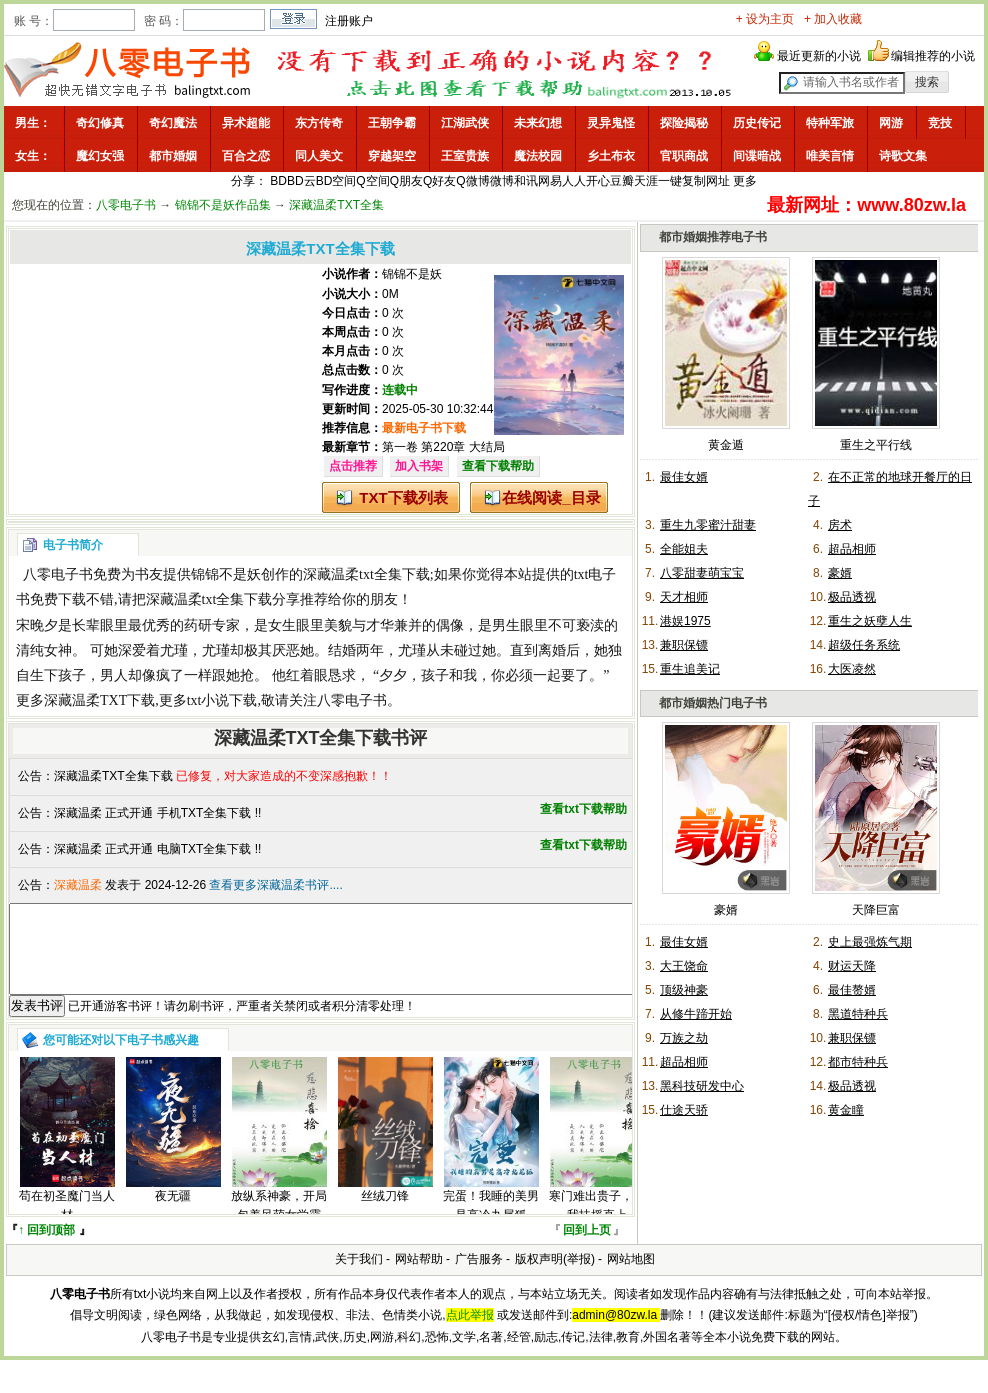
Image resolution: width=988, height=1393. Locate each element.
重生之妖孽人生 (870, 621)
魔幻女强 (100, 156)
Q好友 (439, 181)
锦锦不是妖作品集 (223, 205)
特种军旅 (830, 123)
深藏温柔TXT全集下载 (113, 776)
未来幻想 (538, 123)
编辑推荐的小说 (933, 56)
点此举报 (470, 1333)
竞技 (940, 123)
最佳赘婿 (852, 990)
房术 (840, 525)
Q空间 (372, 181)
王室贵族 (465, 156)
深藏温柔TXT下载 (99, 700)
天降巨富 (876, 910)
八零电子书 (126, 205)
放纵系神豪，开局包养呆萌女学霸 (279, 1223)
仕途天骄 (684, 1110)
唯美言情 (830, 156)
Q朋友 (406, 181)
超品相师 (852, 549)
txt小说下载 (222, 700)
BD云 (301, 181)
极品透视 (852, 597)
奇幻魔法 (173, 123)
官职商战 (684, 156)
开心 (598, 181)
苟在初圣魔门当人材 (67, 1223)
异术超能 (246, 123)
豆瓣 (622, 181)
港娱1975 (685, 621)
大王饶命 (684, 966)
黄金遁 (726, 445)
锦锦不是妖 (412, 274)
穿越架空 (392, 156)
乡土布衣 (611, 156)
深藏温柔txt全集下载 (366, 574)
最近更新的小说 (819, 56)
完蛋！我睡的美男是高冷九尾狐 (491, 1223)
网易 (550, 181)
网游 (891, 123)
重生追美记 (690, 669)
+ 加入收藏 (833, 19)
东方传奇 (319, 123)
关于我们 (359, 1277)
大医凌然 (852, 669)
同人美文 (319, 156)
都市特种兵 (858, 1062)
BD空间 (336, 181)
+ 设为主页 (765, 19)
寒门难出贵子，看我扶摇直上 (597, 1223)
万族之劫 (684, 1038)
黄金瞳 (846, 1110)
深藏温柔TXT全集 (336, 205)
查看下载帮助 (498, 466)
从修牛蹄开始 (696, 1014)
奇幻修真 (100, 123)
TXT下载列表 (403, 497)
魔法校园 (538, 156)
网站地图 (631, 1277)
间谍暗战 (757, 156)
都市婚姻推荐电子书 (713, 237)
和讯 (526, 181)
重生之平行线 (876, 445)
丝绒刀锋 (385, 1214)
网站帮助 (419, 1277)
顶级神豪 (684, 990)
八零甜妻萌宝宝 (702, 573)
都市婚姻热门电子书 (713, 703)
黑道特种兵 (858, 1014)
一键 (670, 181)
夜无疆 (173, 1214)
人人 (574, 181)
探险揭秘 (684, 123)
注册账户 (349, 21)
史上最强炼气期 (870, 942)
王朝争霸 (392, 123)
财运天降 (852, 966)
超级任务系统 (864, 645)
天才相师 (684, 597)
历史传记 (757, 123)
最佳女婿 (684, 477)
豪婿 (840, 573)
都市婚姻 (173, 156)
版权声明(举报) (555, 1277)
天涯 (646, 181)
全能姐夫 (684, 549)
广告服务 (479, 1277)
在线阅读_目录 (551, 497)
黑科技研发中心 (702, 1086)
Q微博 (472, 181)
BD (278, 181)
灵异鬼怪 (611, 123)
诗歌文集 (903, 156)
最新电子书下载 (424, 428)
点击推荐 (353, 466)
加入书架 (419, 466)
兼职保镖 (684, 645)
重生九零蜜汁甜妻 (708, 525)
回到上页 (587, 1248)
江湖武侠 (465, 123)
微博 (502, 181)
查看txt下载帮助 (583, 809)
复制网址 (706, 181)
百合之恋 (246, 156)
